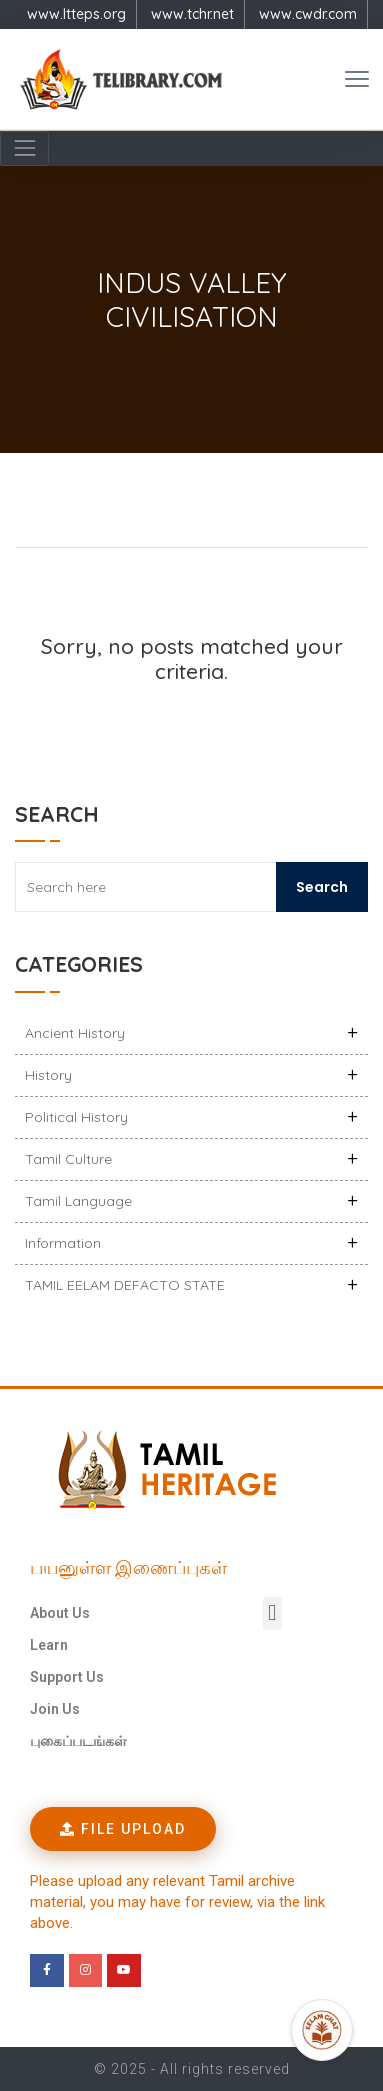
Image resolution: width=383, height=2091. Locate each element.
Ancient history (75, 1033)
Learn (49, 1645)
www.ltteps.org (76, 14)
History (48, 1075)
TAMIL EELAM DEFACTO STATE (125, 1285)
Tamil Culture (68, 1159)
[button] (272, 1613)
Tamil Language (78, 1201)
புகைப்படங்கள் (78, 1741)
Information (63, 1243)
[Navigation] (24, 148)
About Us (60, 1613)
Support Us (67, 1677)
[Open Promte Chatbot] (322, 2030)
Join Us (55, 1709)
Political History (76, 1117)
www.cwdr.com (308, 14)
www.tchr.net (192, 14)
